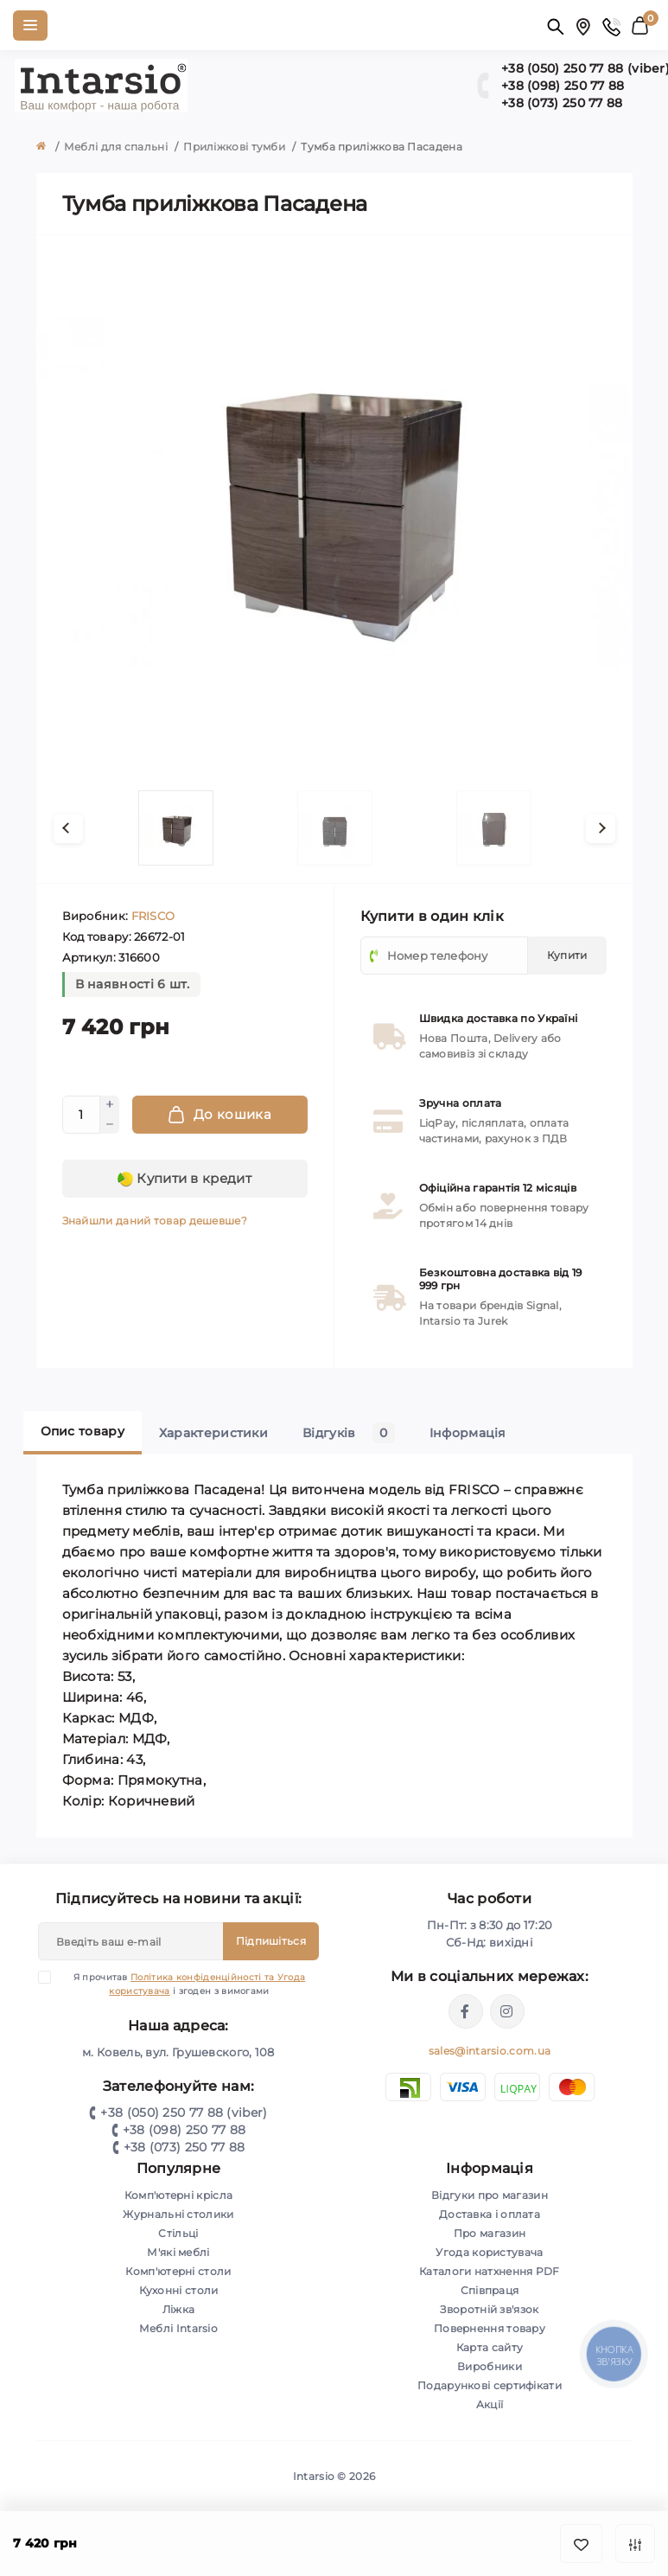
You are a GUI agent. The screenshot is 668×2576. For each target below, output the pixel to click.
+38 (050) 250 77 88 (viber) (183, 2112)
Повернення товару (489, 2328)
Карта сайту (489, 2347)
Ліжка (178, 2309)
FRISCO (153, 916)
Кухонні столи (179, 2290)
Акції (490, 2404)
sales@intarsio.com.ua (489, 2050)
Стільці (178, 2233)
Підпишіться (271, 1940)
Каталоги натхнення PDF (489, 2271)
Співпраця (490, 2290)
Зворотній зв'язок (489, 2309)
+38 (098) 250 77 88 (184, 2130)
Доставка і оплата (489, 2214)
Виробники (489, 2366)
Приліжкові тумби (234, 146)
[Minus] (109, 1124)
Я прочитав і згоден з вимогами (182, 1984)
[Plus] (109, 1105)
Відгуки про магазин (489, 2195)
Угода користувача (489, 2252)
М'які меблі (178, 2252)
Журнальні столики (178, 2214)
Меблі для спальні (116, 146)
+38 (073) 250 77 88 (184, 2147)
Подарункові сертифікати (489, 2385)
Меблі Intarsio (178, 2328)
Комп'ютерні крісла (178, 2195)
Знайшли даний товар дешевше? (154, 1220)
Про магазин (489, 2233)
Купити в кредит (184, 1178)
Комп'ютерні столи (178, 2271)
